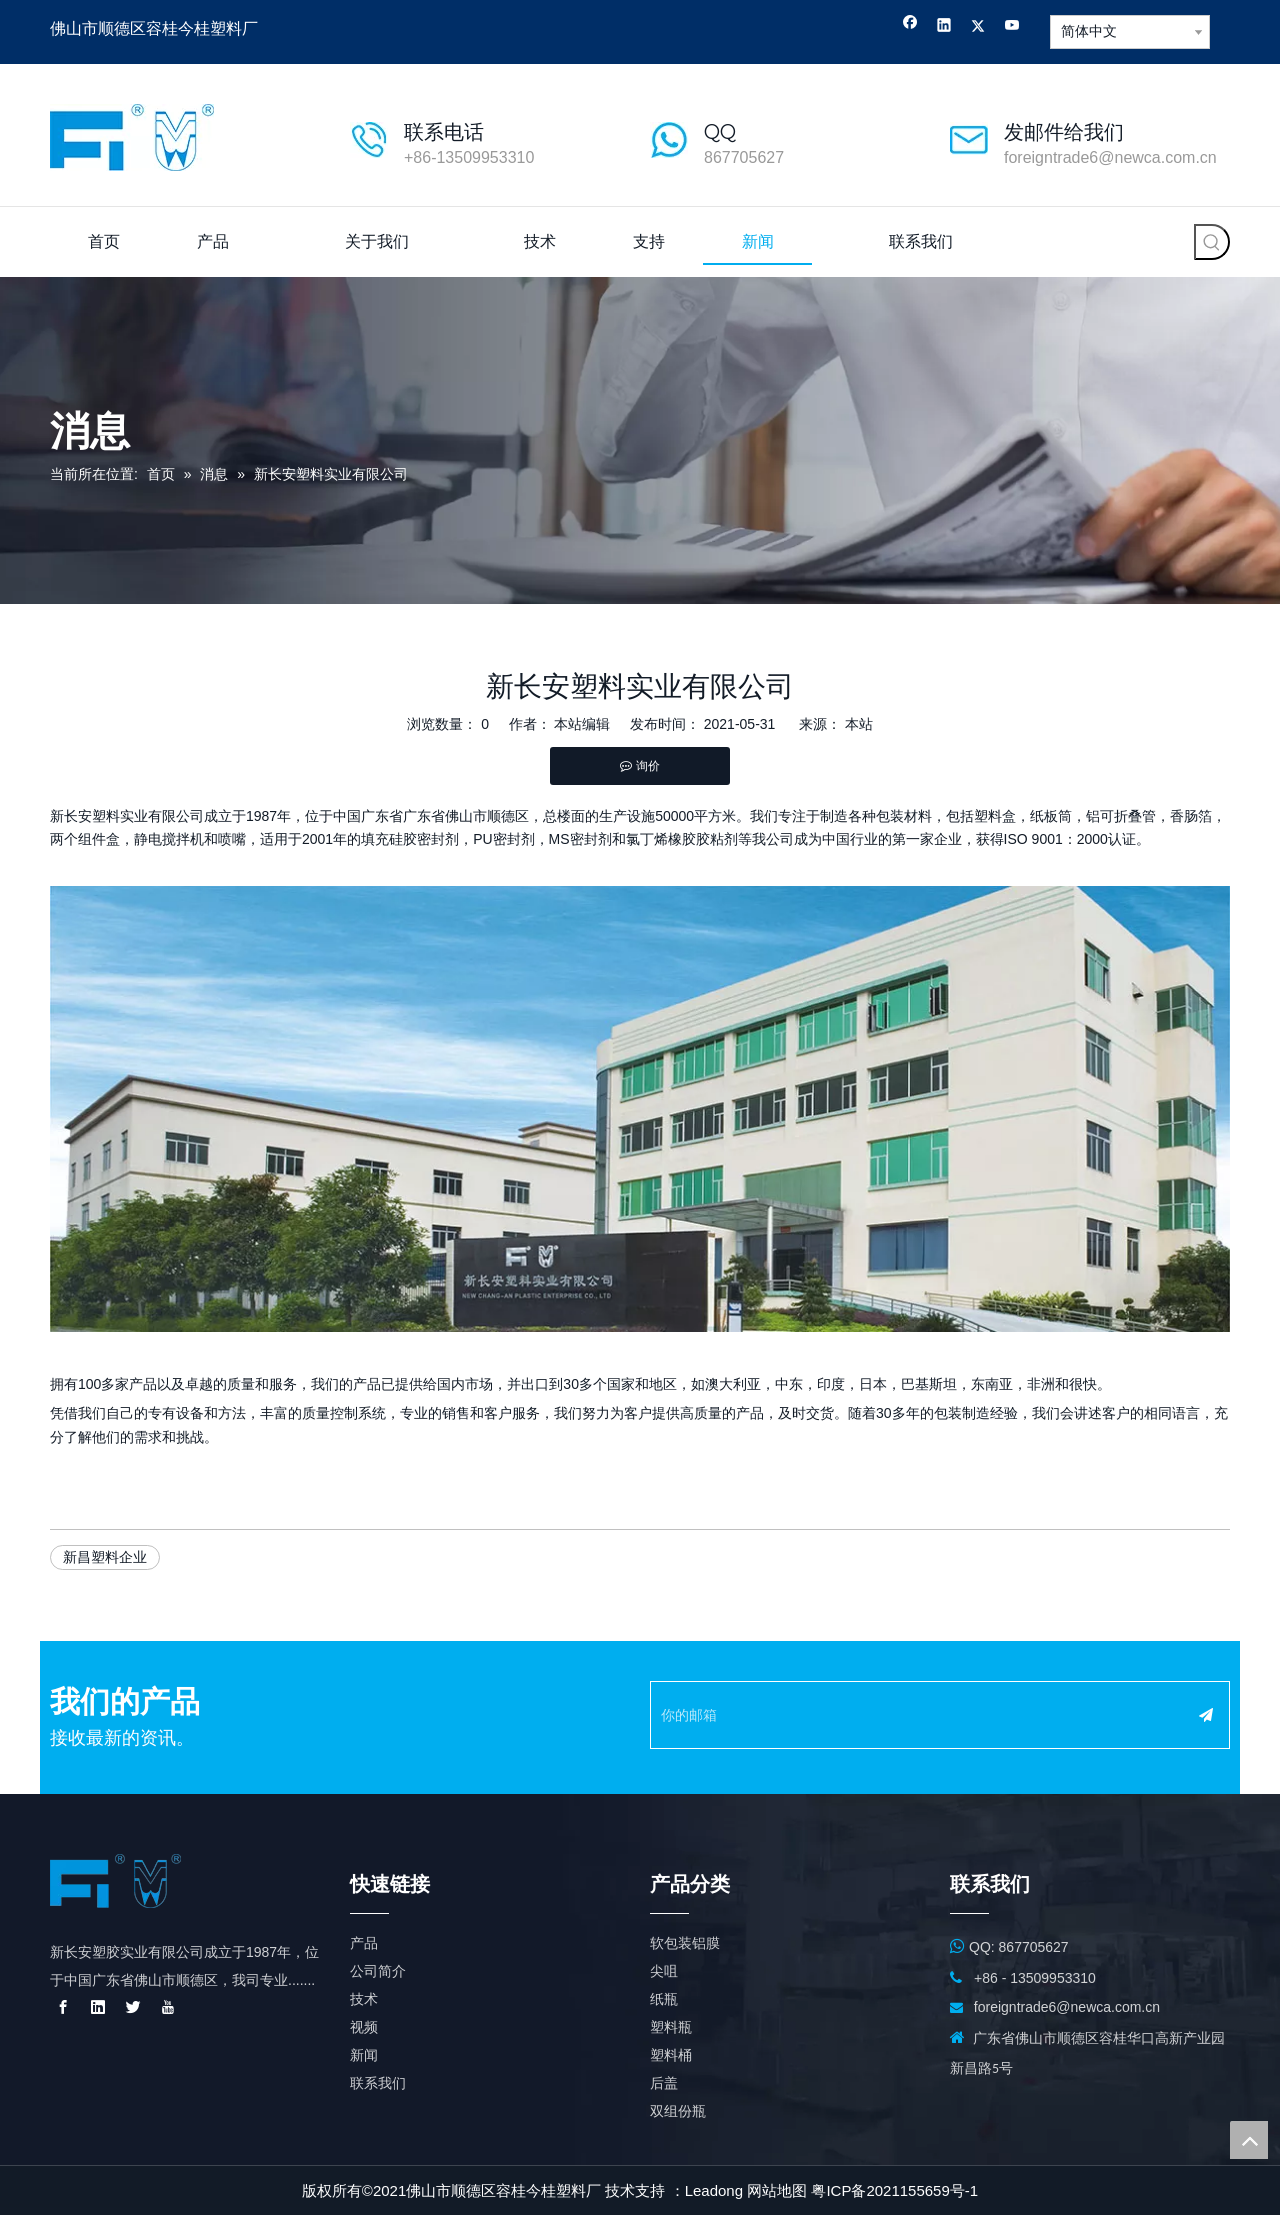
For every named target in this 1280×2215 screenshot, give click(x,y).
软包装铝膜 (685, 1943)
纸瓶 (664, 1999)
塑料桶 (671, 2055)
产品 (364, 1943)
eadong (718, 2190)
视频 (364, 2027)
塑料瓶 (671, 2027)
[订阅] (1206, 1715)
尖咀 (664, 1971)
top (1249, 2140)
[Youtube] (1012, 27)
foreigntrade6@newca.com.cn (1110, 157)
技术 (364, 1999)
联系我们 (378, 2083)
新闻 (364, 2055)
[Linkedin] (944, 27)
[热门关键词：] (1212, 242)
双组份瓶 (678, 2111)
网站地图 (777, 2190)
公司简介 (378, 1971)
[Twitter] (978, 27)
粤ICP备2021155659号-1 (894, 2190)
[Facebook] (910, 27)
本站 (859, 724)
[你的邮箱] (911, 1715)
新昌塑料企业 (105, 1557)
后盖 (664, 2083)
